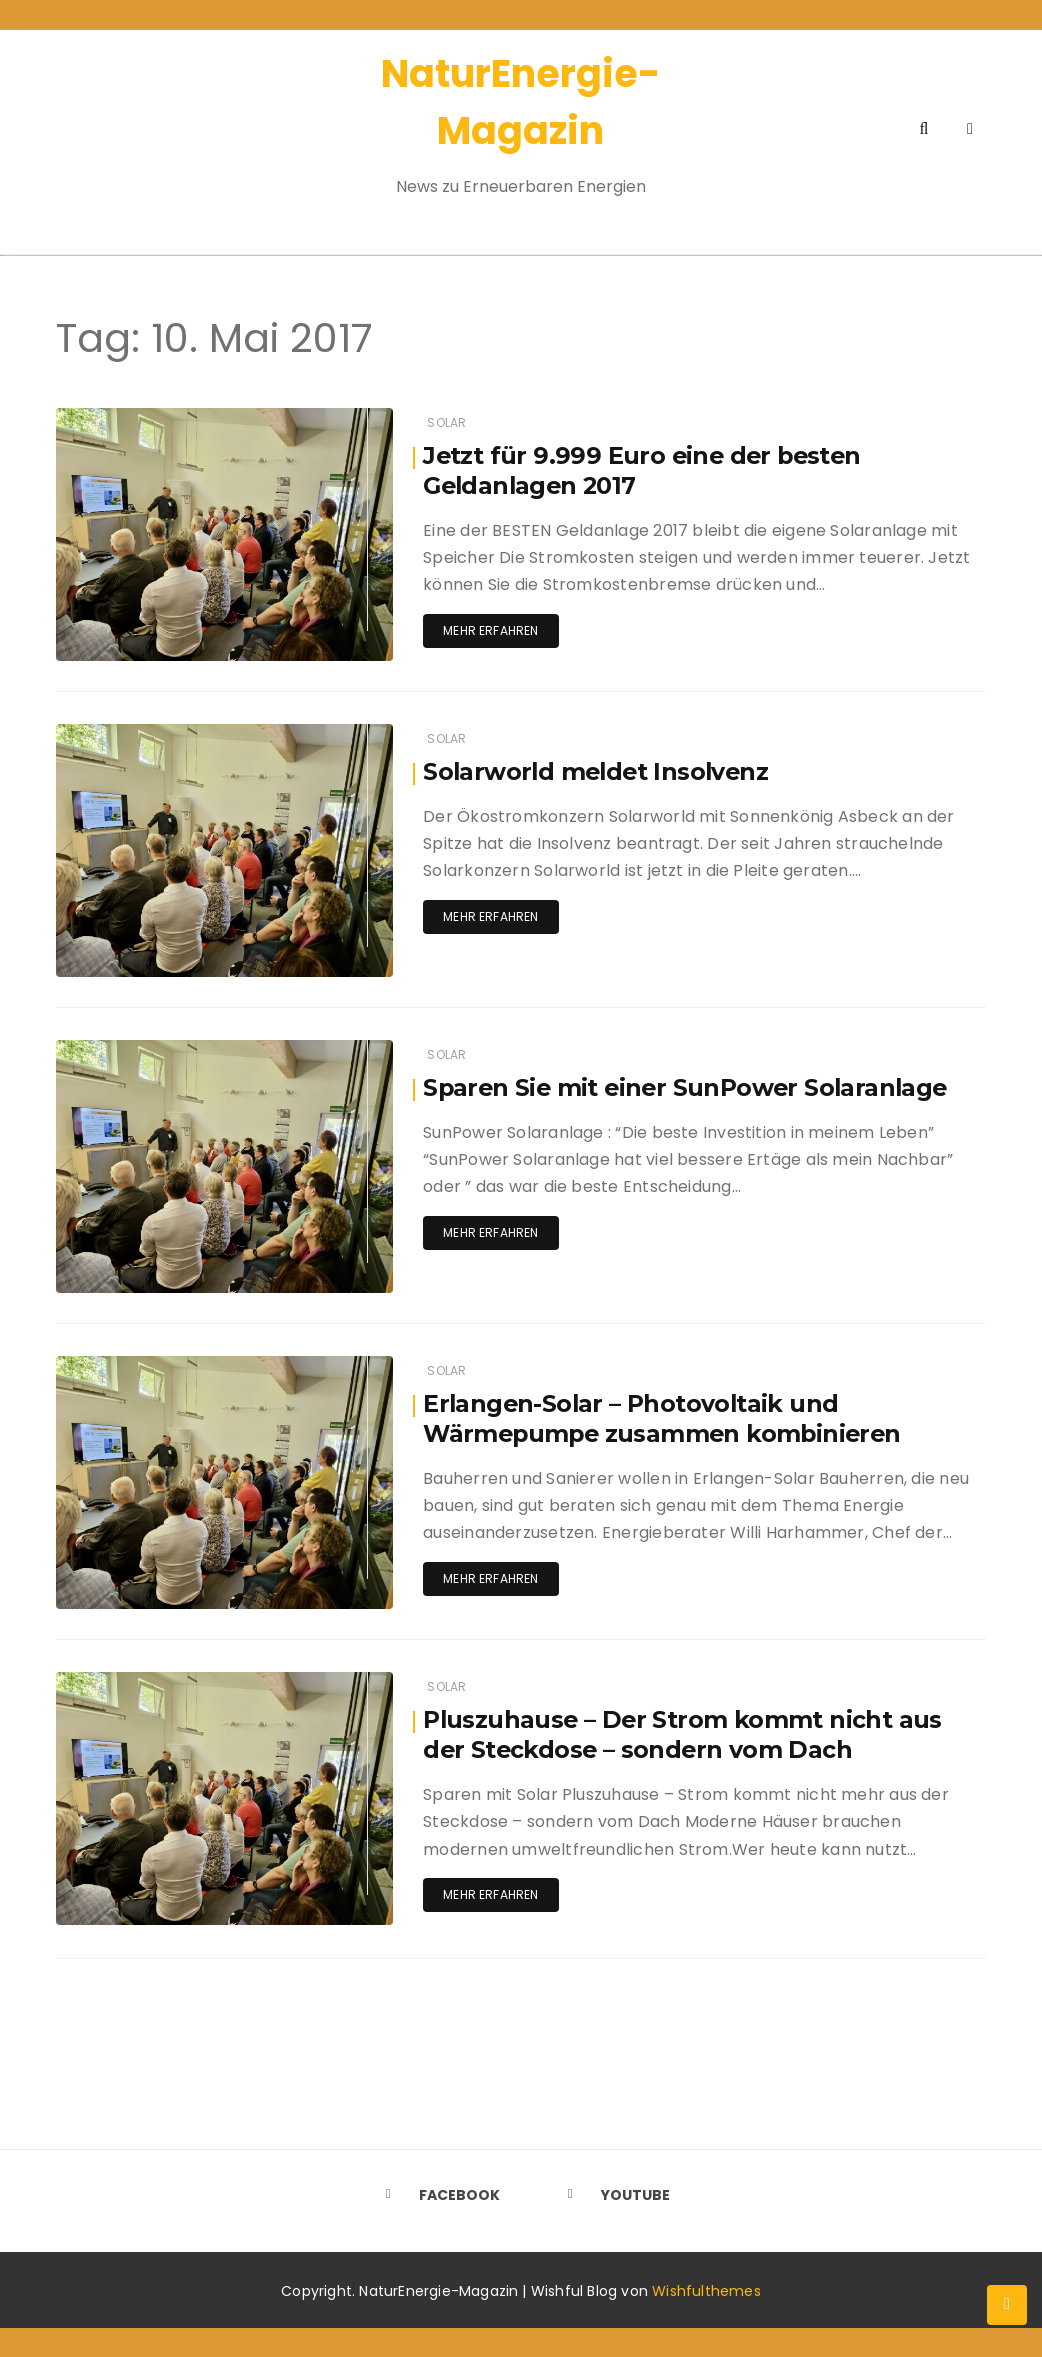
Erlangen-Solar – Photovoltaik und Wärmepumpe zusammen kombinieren (666, 1418)
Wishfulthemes (706, 2290)
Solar (446, 422)
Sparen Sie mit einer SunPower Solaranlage (689, 1087)
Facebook (436, 2194)
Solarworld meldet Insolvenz (599, 771)
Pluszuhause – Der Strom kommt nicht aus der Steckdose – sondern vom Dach (684, 1734)
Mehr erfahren (490, 630)
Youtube (612, 2194)
